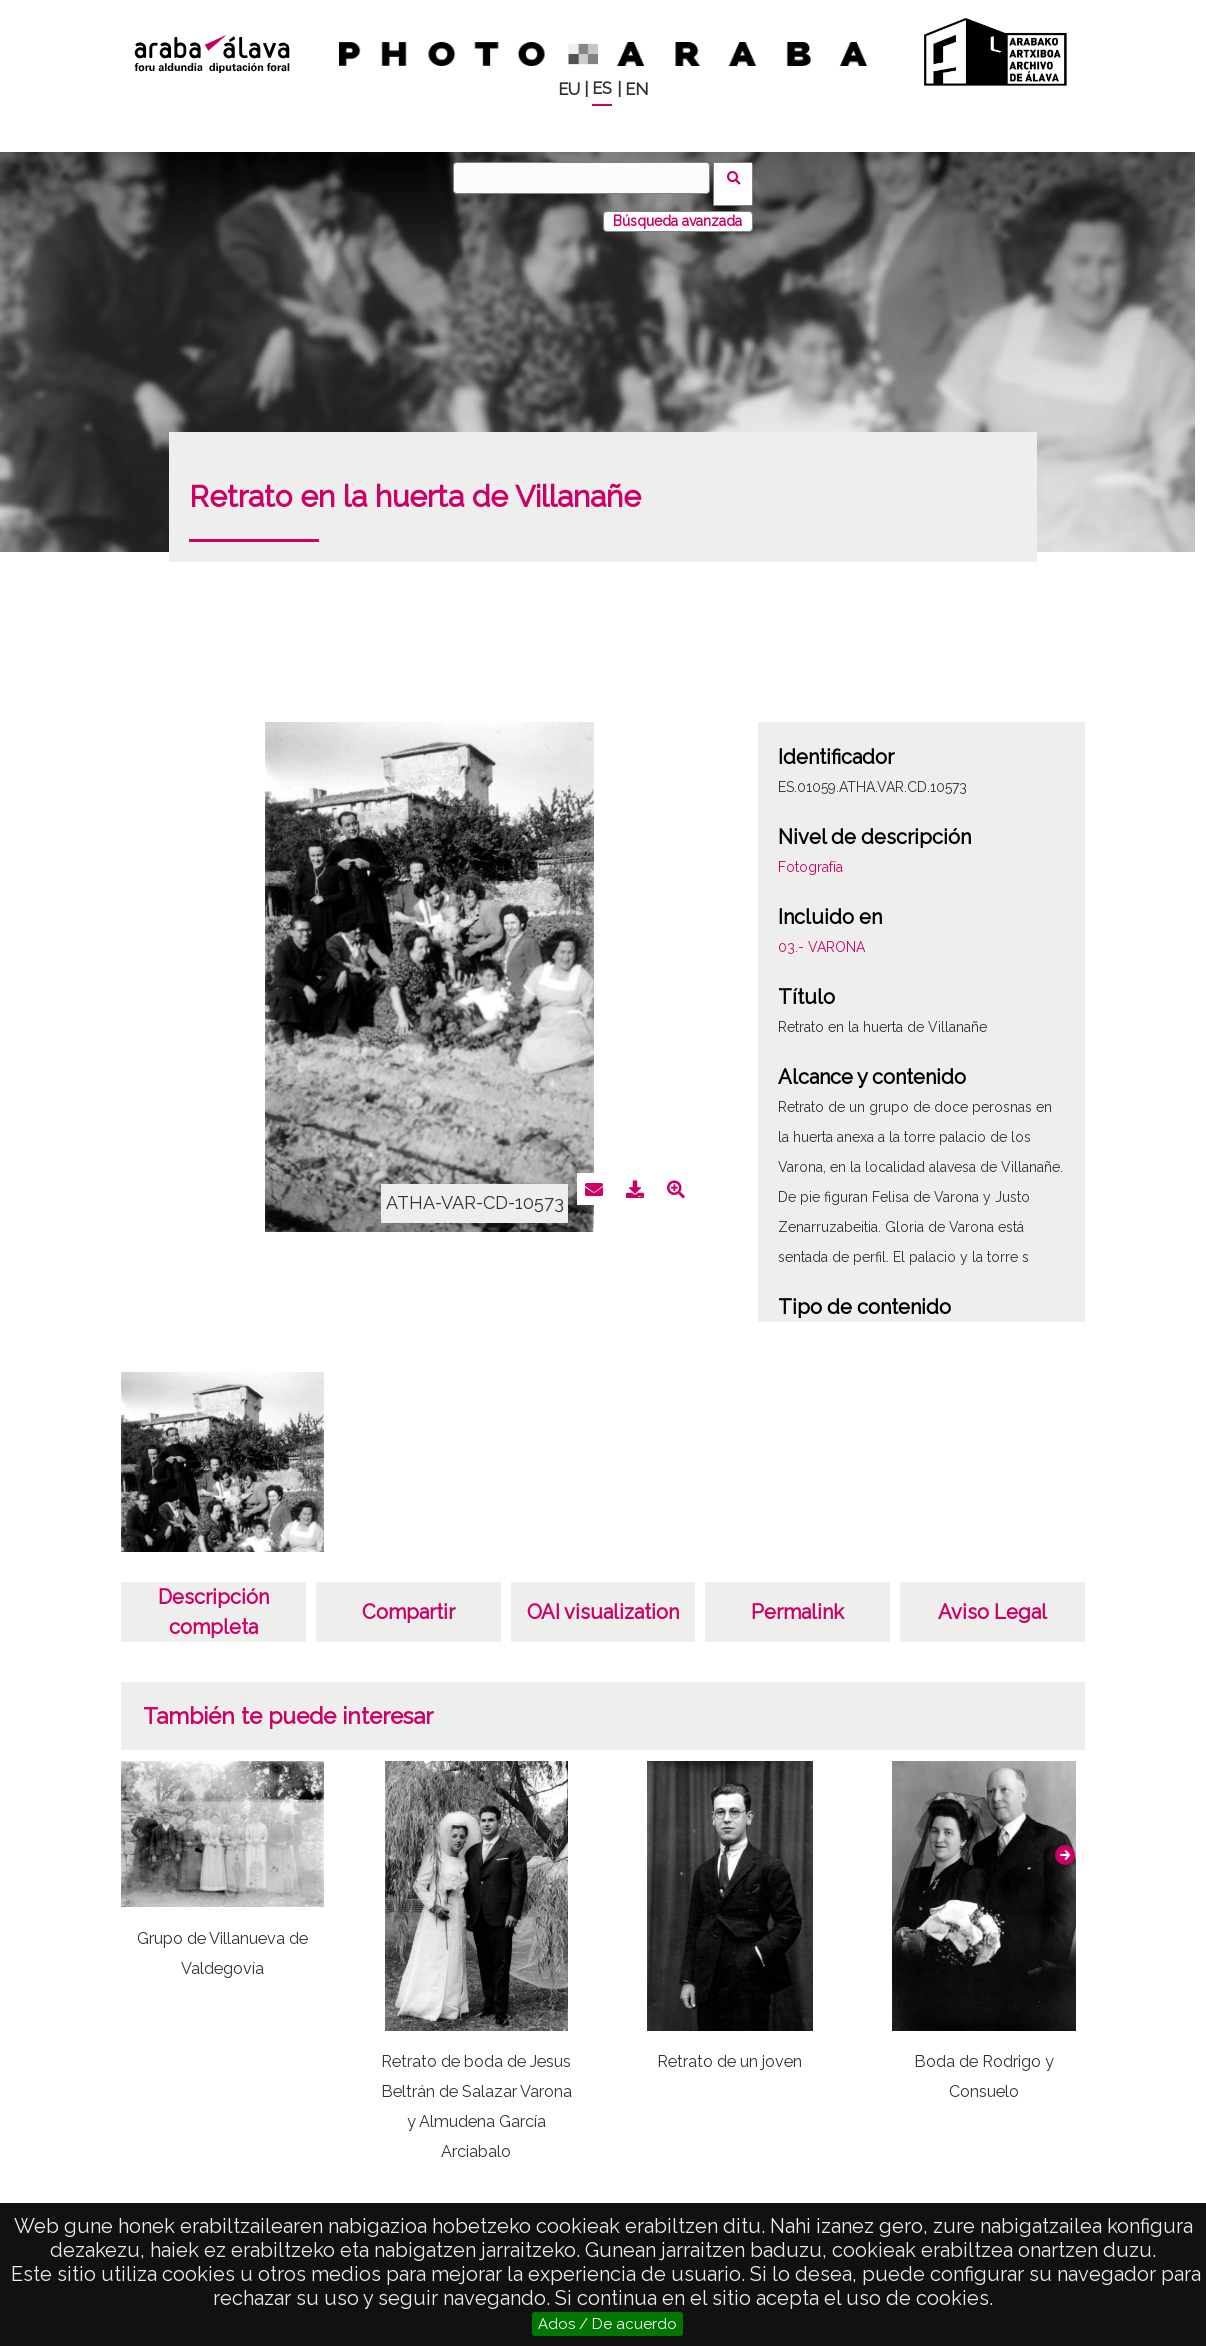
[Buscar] (588, 178)
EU (569, 89)
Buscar (739, 177)
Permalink (797, 1600)
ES (602, 88)
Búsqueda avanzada (677, 209)
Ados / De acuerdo (607, 2324)
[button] (1065, 1843)
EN (636, 89)
